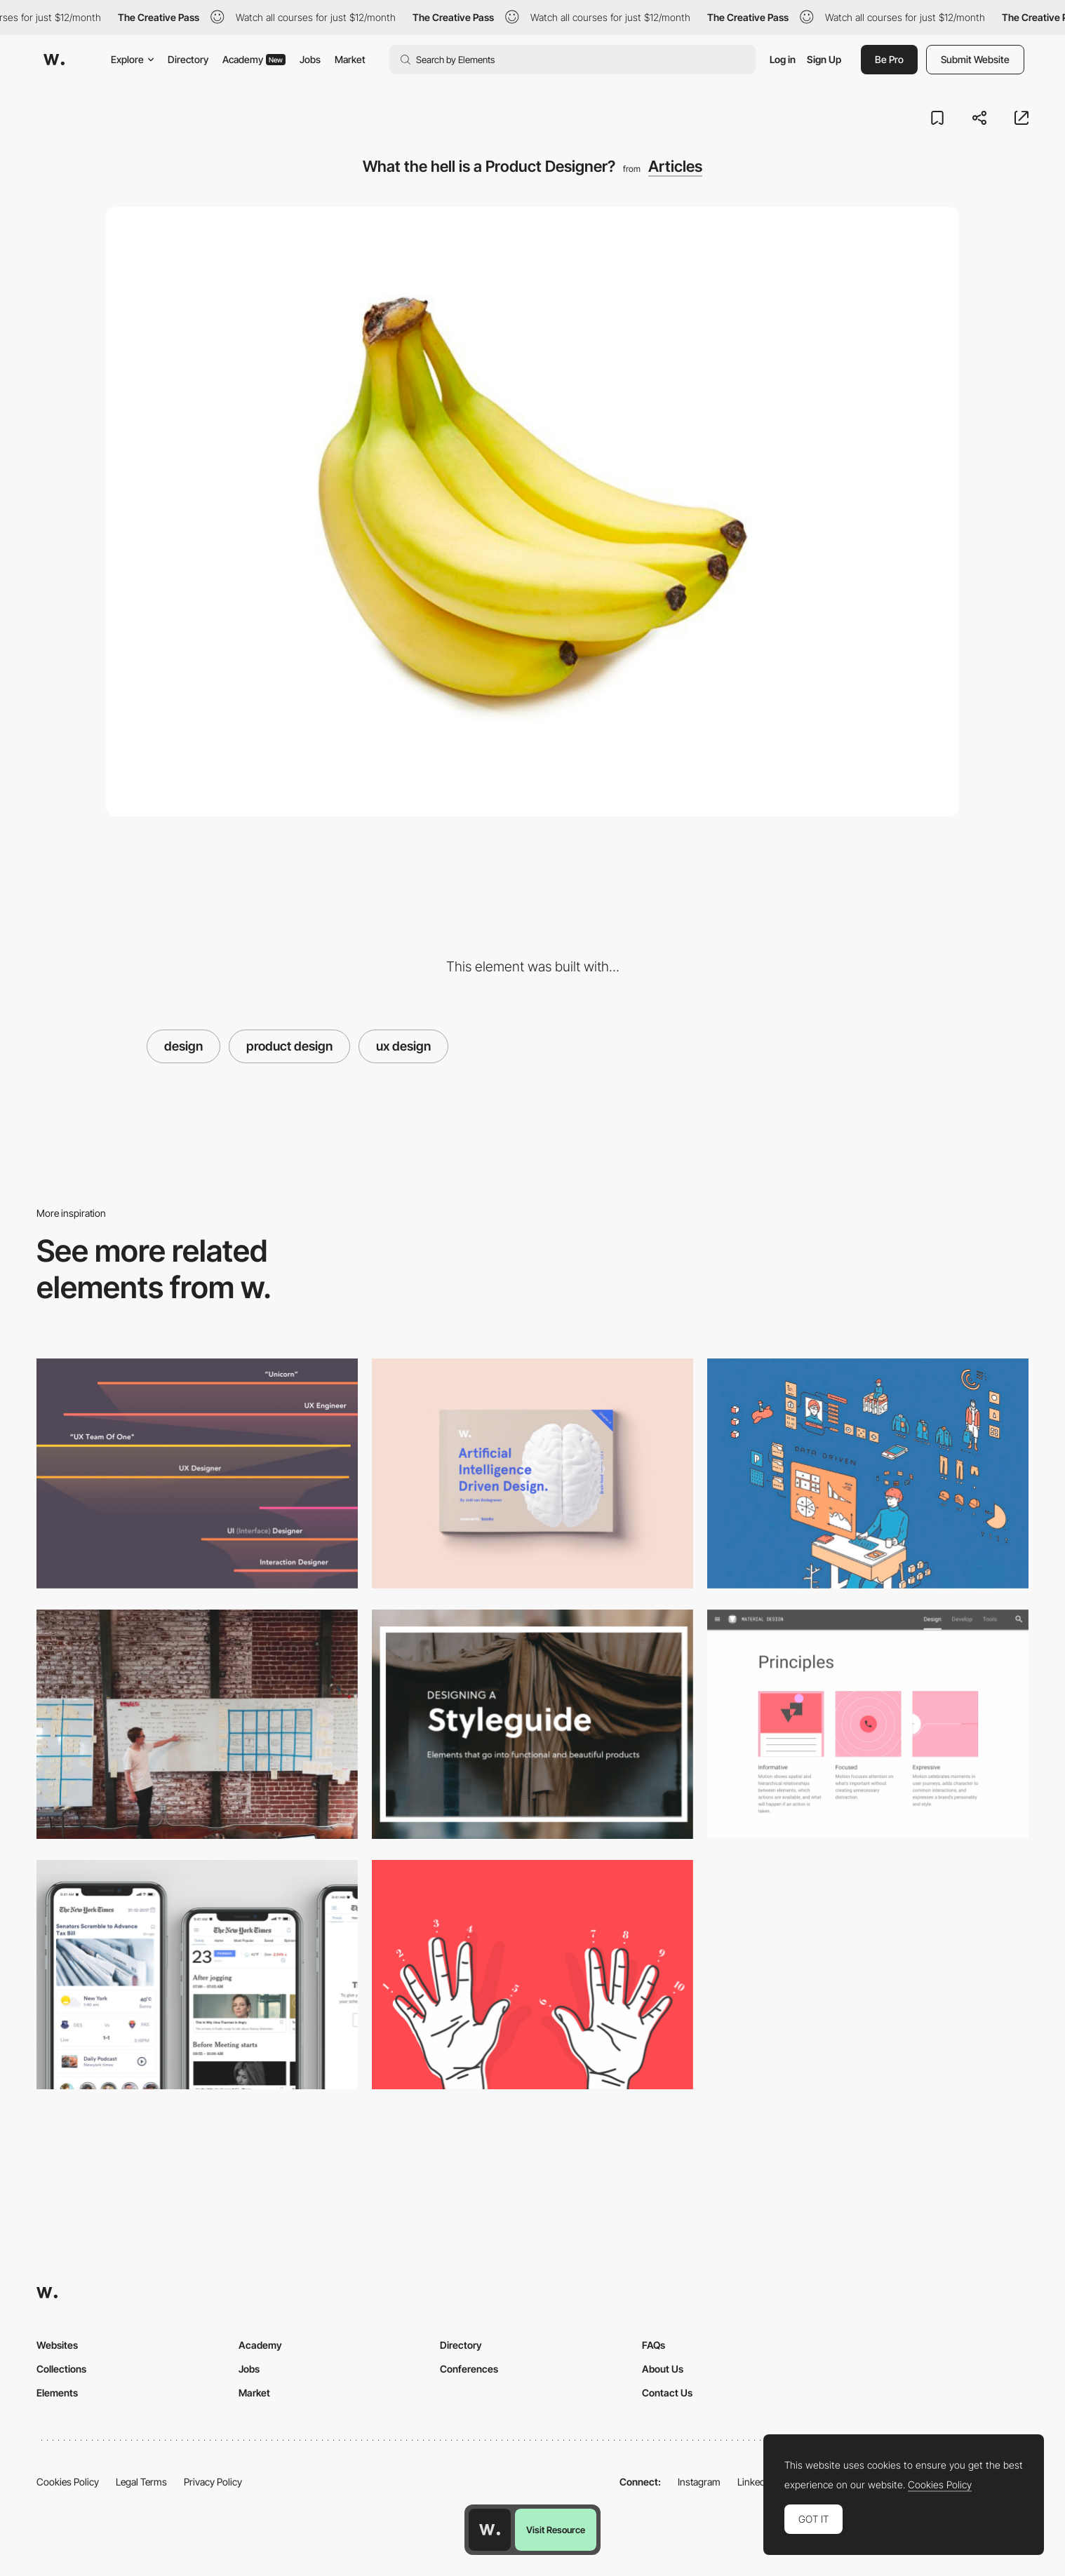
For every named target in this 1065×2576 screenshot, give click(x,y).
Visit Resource (555, 2529)
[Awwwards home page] (490, 2530)
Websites (57, 2345)
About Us (662, 2369)
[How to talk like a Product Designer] (197, 1724)
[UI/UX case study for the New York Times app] (197, 1974)
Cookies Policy (67, 2482)
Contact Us (667, 2393)
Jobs (310, 59)
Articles (675, 166)
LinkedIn (755, 2482)
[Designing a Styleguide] (532, 1724)
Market (350, 59)
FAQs (653, 2345)
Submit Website (975, 59)
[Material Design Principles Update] (868, 1723)
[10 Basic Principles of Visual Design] (532, 1974)
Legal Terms (141, 2482)
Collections (61, 2369)
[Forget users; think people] (868, 1473)
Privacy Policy (213, 2482)
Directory (188, 59)
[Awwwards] (54, 59)
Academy (254, 59)
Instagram (699, 2482)
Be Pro (889, 59)
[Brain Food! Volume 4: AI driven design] (532, 1473)
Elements (57, 2393)
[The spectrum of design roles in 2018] (197, 1473)
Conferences (469, 2369)
